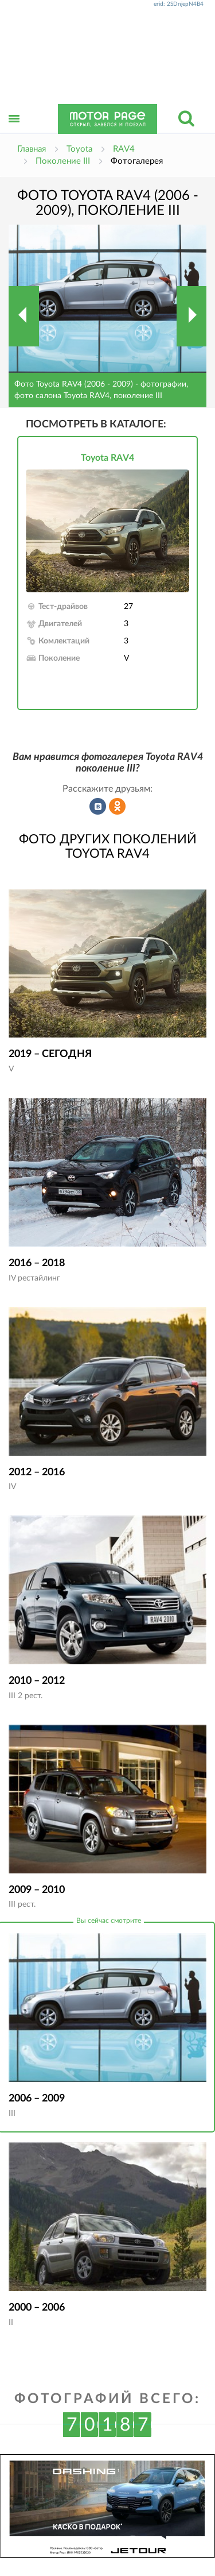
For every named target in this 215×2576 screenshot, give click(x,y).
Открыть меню (14, 131)
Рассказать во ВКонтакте (98, 806)
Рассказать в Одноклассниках (117, 806)
